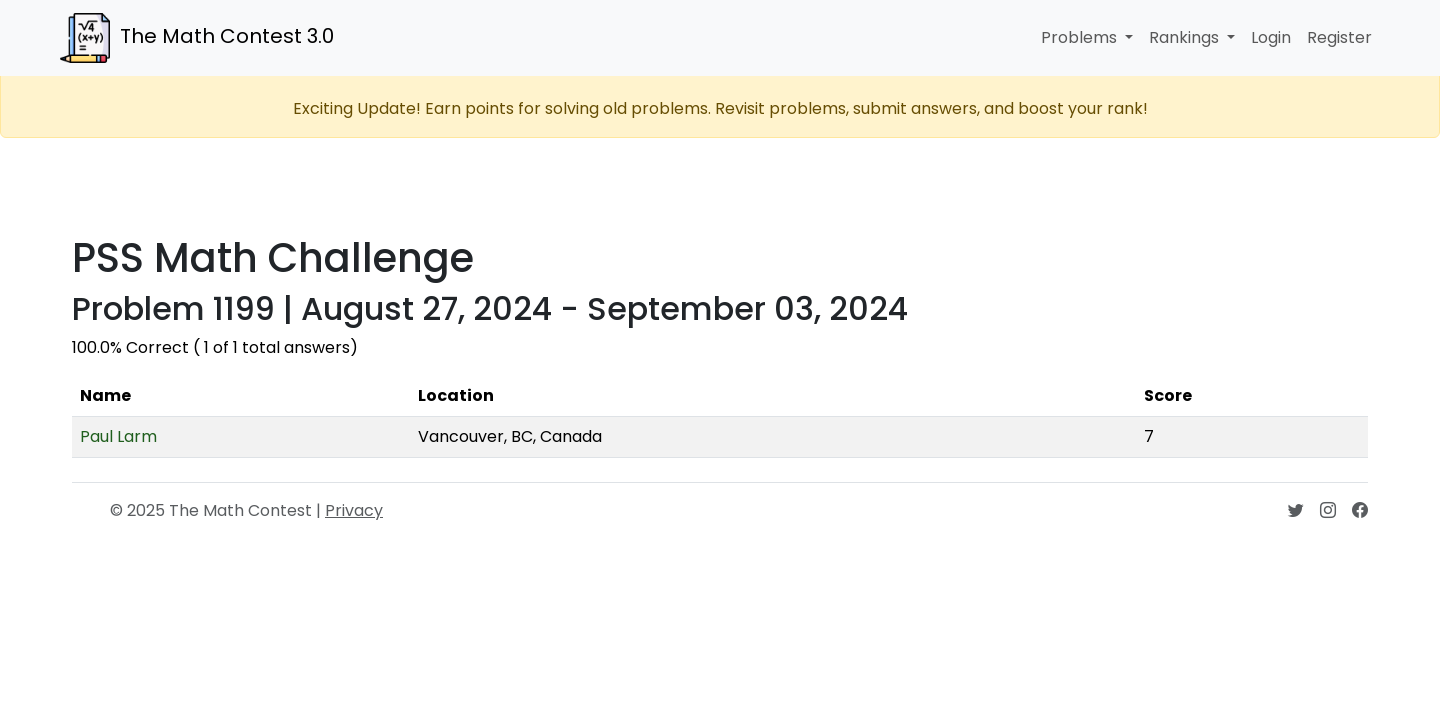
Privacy (354, 510)
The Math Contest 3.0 (197, 38)
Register (1339, 37)
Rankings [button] (1186, 37)
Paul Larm (118, 436)
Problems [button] (1081, 37)
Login (1271, 37)
